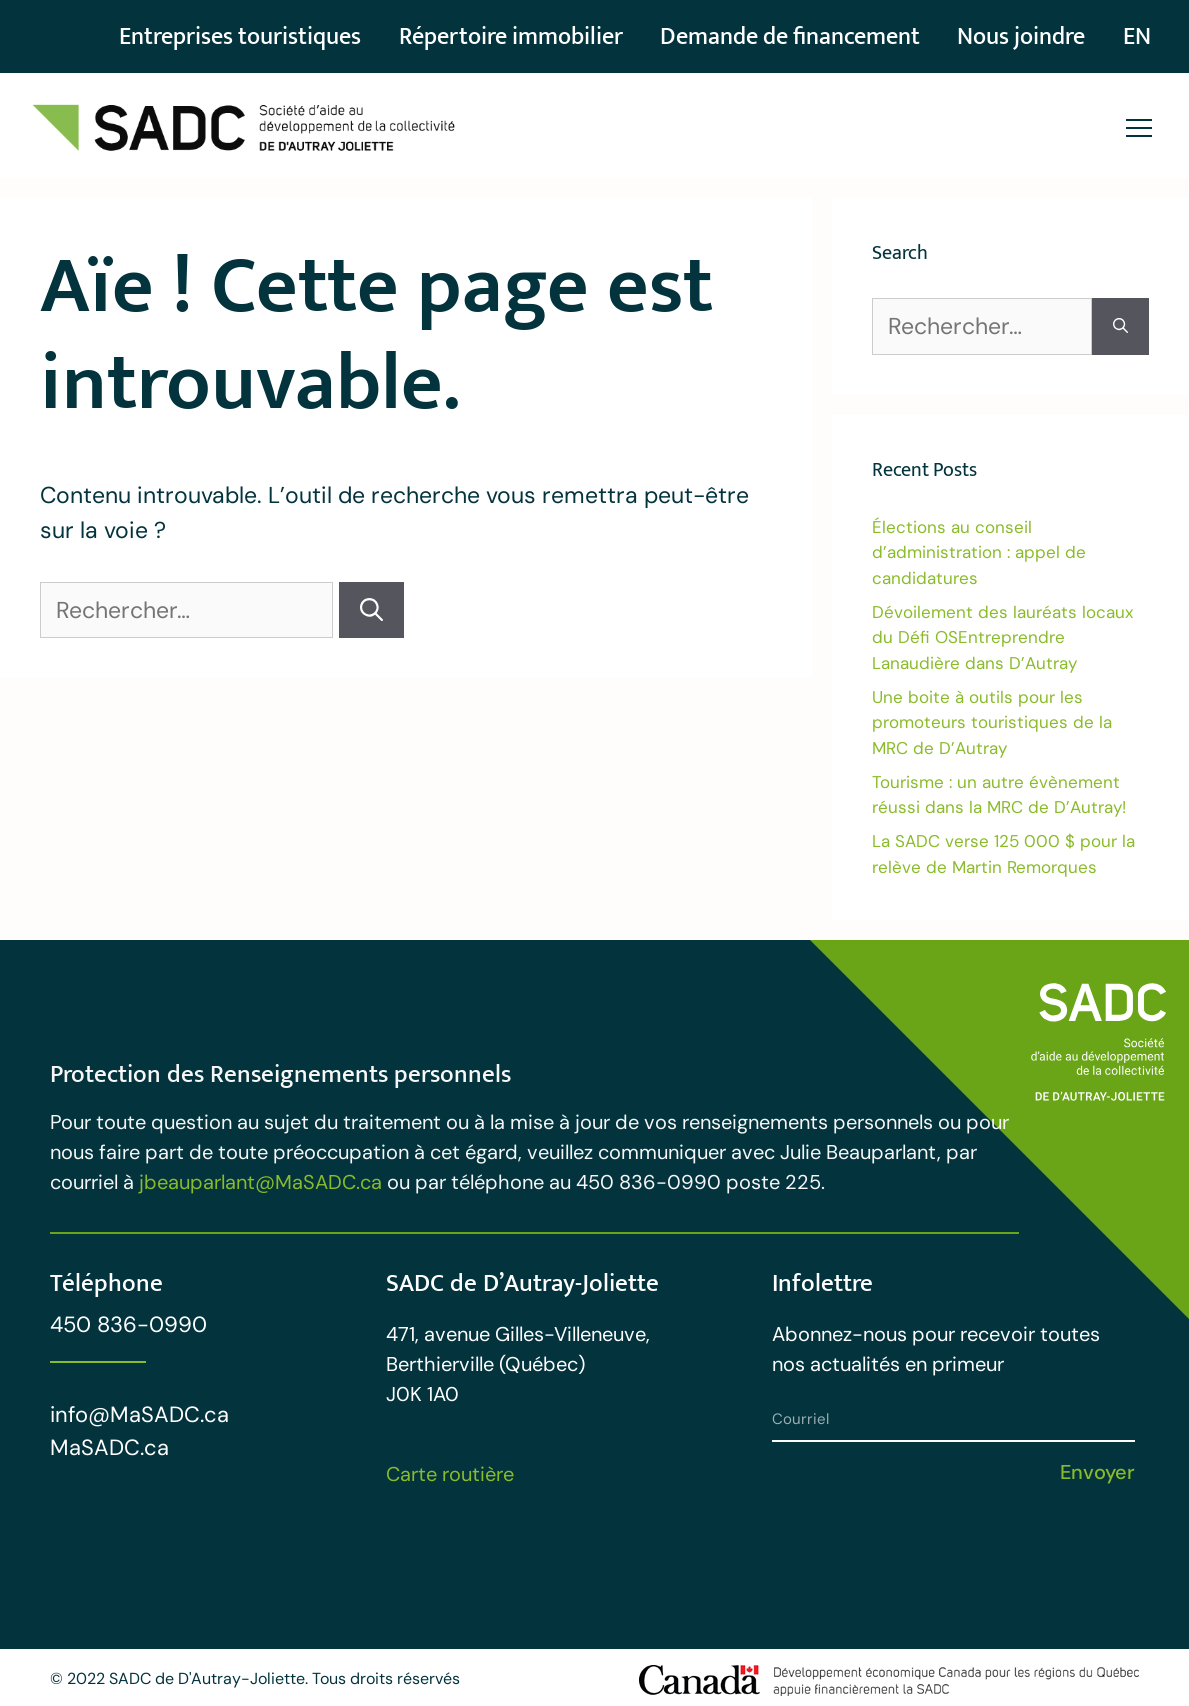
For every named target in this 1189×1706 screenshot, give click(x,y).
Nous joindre (1011, 36)
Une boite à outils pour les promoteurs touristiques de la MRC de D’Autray (992, 722)
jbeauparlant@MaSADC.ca (260, 1182)
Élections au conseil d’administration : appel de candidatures (979, 552)
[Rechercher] (371, 610)
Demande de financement (765, 36)
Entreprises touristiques (184, 36)
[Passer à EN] (1134, 37)
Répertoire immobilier (469, 36)
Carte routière (450, 1474)
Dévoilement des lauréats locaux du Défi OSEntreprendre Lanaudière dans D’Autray (1002, 637)
